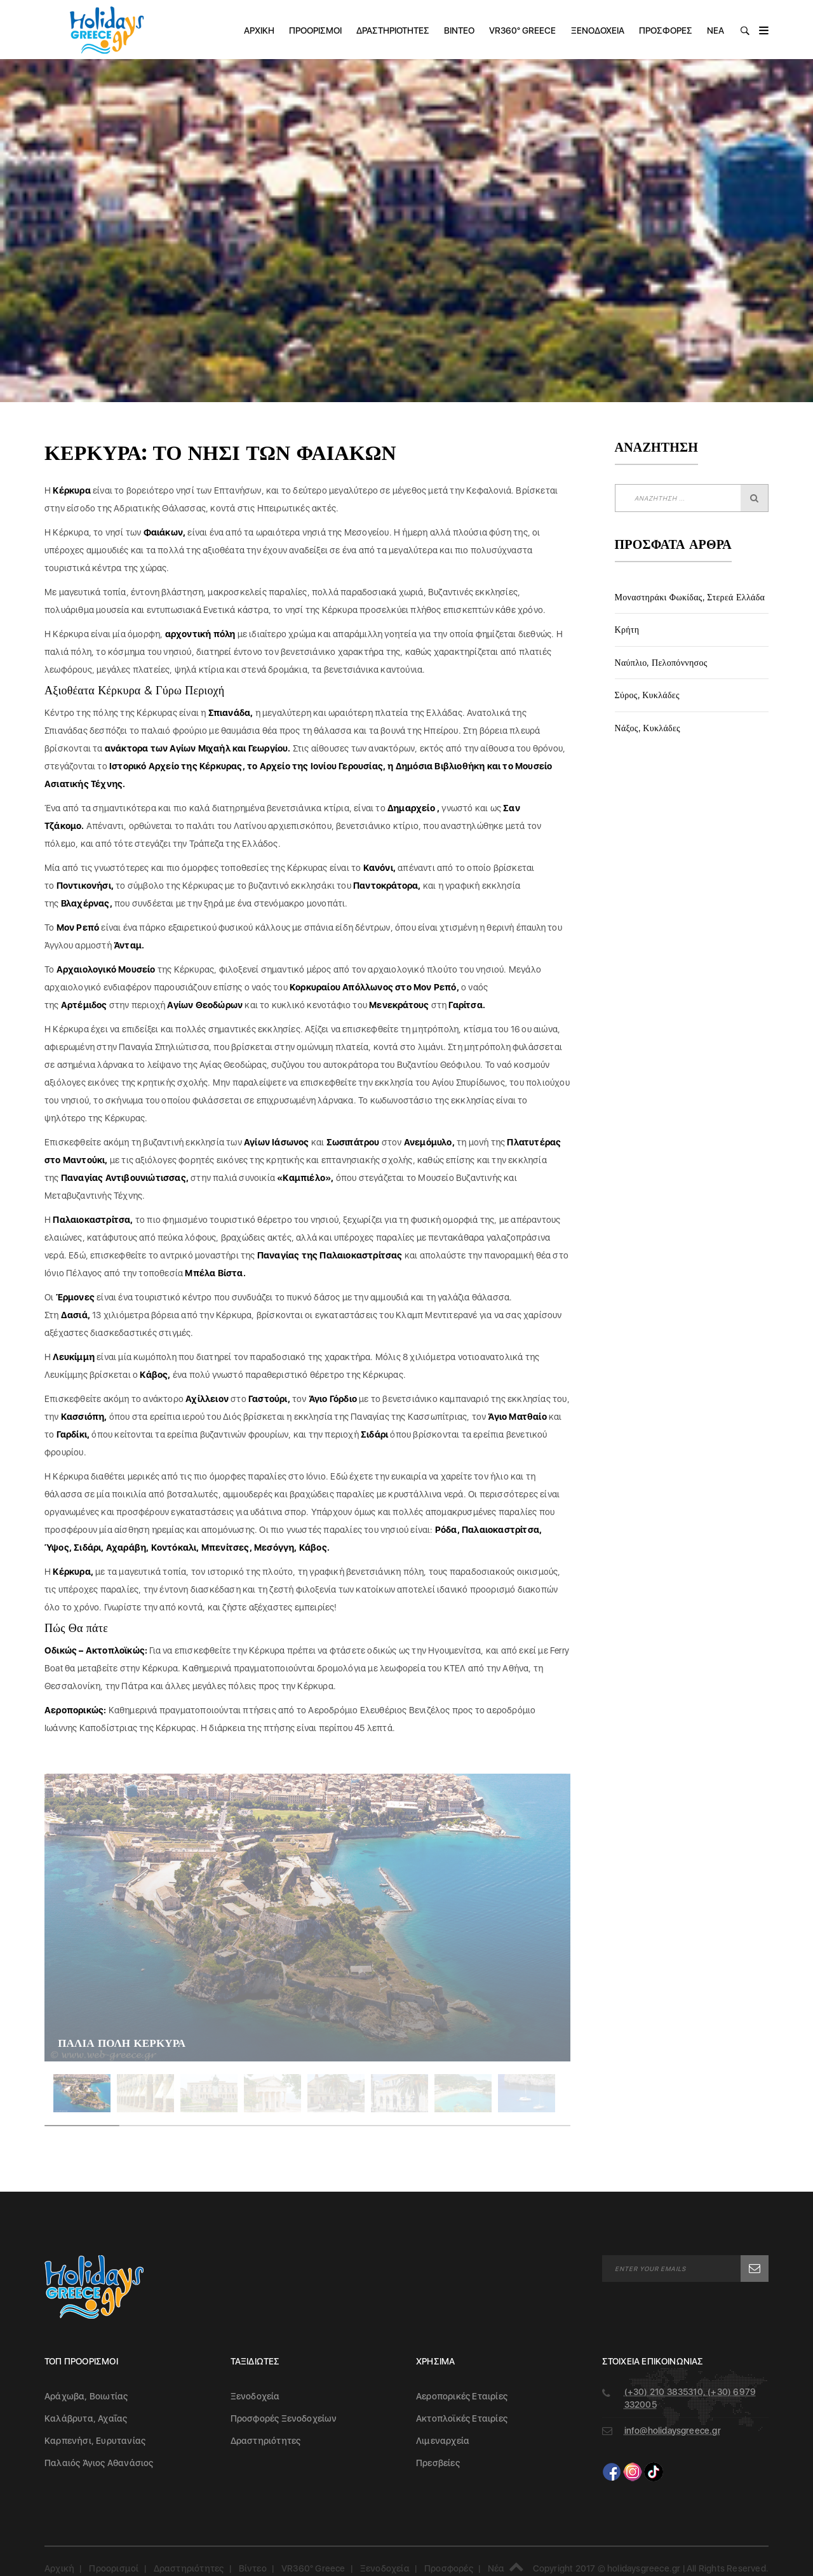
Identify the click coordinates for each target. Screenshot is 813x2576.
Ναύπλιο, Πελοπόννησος (661, 662)
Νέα (715, 30)
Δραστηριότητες (392, 30)
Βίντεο (459, 30)
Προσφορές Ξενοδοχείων (284, 2418)
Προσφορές (665, 30)
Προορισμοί (315, 30)
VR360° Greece (522, 30)
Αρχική (259, 30)
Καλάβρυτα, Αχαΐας (85, 2418)
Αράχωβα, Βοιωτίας (86, 2396)
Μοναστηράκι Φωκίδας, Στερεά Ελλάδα (690, 597)
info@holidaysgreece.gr (672, 2430)
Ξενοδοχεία (597, 30)
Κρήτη (627, 629)
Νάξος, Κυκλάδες (647, 728)
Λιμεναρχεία (442, 2441)
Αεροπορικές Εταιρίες (461, 2396)
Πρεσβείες (438, 2463)
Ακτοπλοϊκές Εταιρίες (461, 2418)
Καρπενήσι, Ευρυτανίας (94, 2441)
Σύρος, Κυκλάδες (647, 695)
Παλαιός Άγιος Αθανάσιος (99, 2463)
